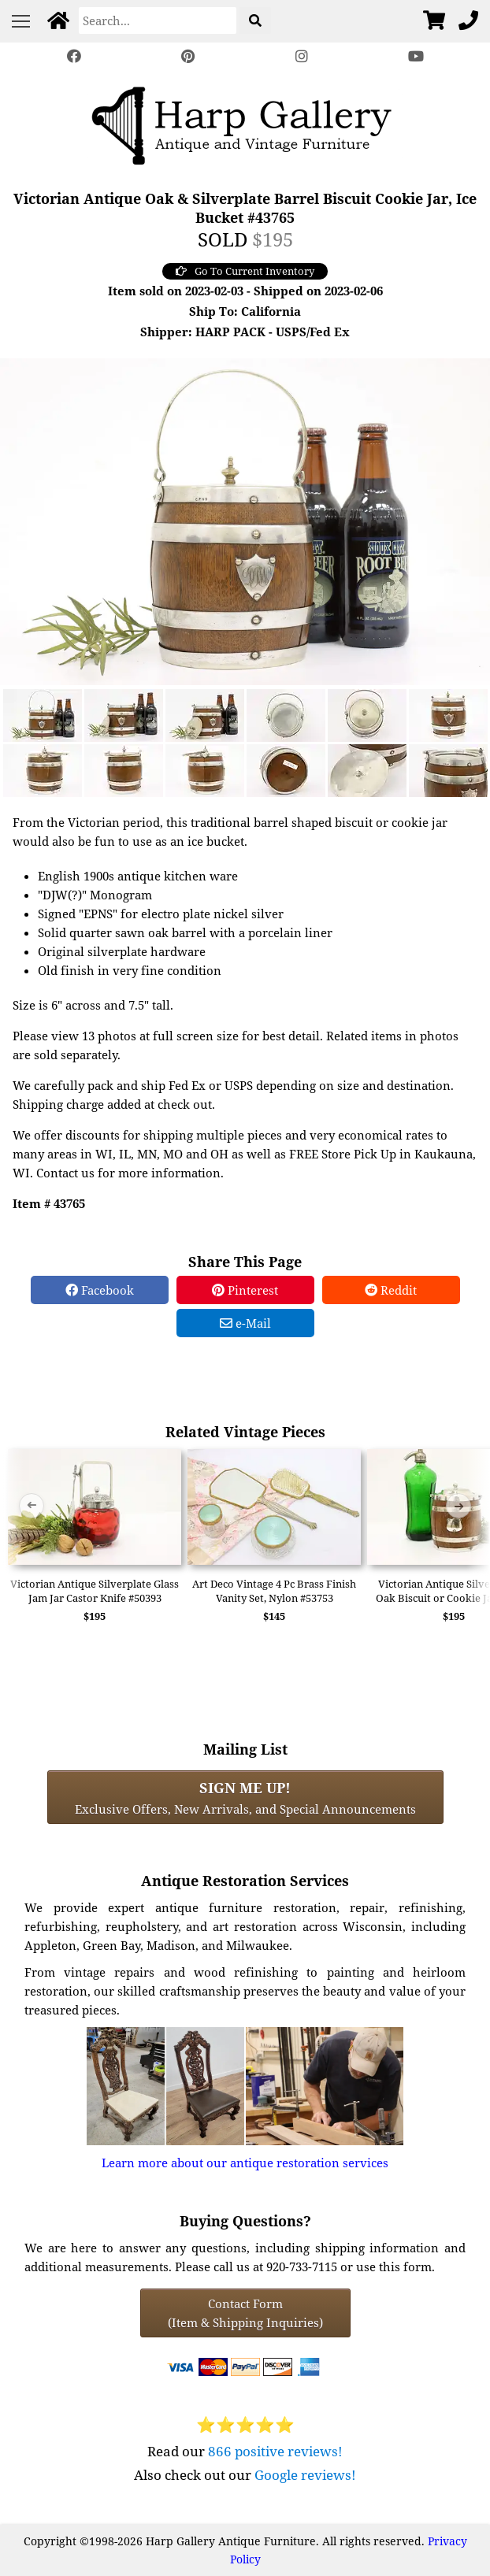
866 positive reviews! (275, 2451)
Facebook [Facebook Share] (99, 1290)
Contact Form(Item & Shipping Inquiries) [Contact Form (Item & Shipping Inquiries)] (245, 2313)
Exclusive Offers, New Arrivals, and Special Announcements (245, 1797)
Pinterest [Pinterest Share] (245, 1290)
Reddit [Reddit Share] (391, 1290)
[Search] (157, 20)
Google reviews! (305, 2475)
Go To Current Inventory (245, 271)
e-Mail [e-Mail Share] (245, 1323)
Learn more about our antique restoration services (245, 2162)
